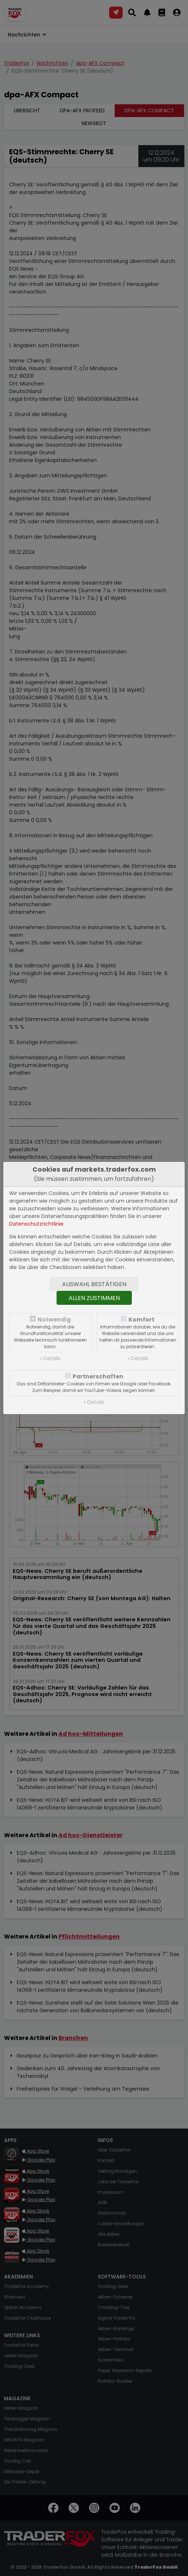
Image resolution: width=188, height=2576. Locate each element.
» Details (50, 1358)
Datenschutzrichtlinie (36, 1223)
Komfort (141, 1319)
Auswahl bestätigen (94, 1284)
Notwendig (54, 1319)
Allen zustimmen (94, 1298)
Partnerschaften (98, 1376)
